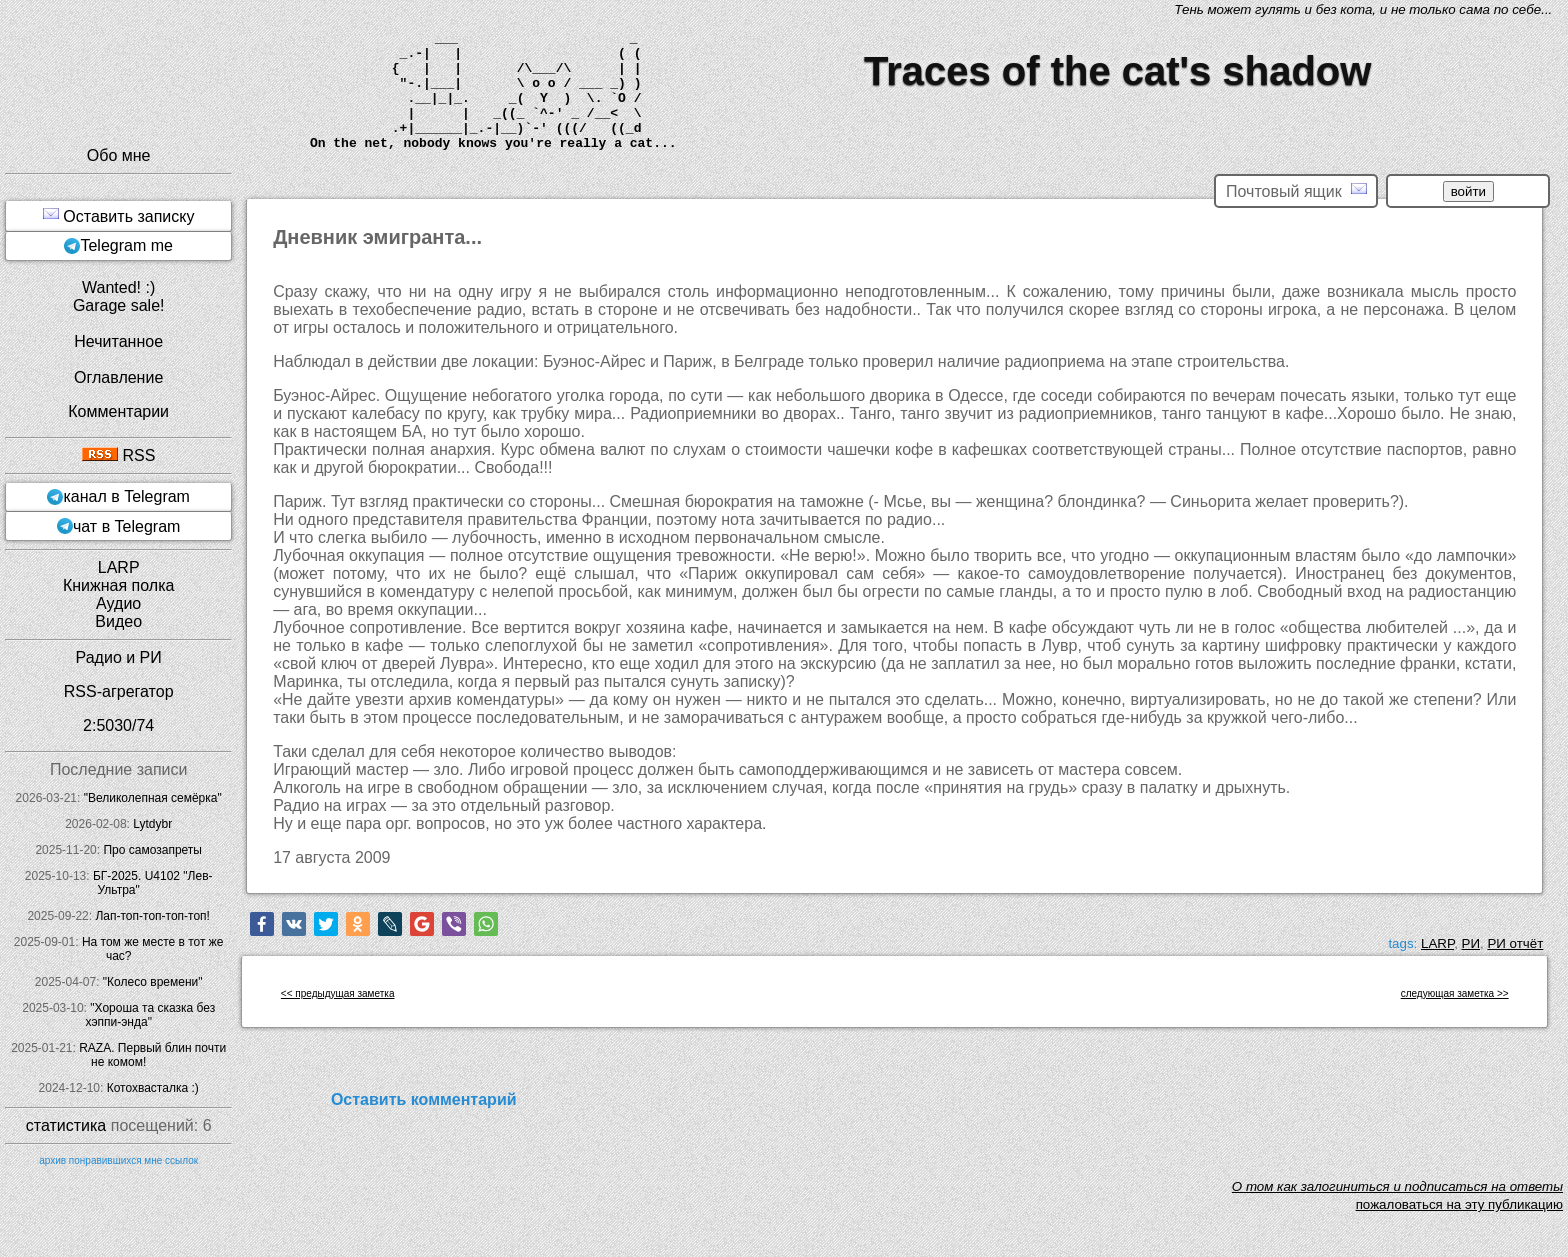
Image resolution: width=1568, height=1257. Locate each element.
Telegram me (126, 245)
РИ (1471, 943)
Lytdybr (152, 824)
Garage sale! (119, 305)
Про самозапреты (152, 850)
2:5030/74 (118, 725)
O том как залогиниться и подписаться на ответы (1397, 1186)
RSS (118, 455)
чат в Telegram (126, 526)
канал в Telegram (126, 496)
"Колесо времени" (153, 982)
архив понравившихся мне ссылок (118, 1160)
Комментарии (118, 411)
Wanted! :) (118, 287)
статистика (66, 1125)
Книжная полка (118, 585)
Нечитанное (118, 341)
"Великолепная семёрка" (153, 798)
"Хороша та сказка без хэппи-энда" (150, 1015)
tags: (1402, 943)
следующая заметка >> (1455, 993)
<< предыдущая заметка (338, 993)
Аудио (118, 603)
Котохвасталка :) (153, 1088)
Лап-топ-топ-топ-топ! (152, 916)
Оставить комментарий (424, 1099)
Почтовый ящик (1296, 190)
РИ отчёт (1515, 943)
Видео (118, 621)
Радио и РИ (119, 657)
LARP (1437, 943)
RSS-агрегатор (119, 691)
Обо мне (119, 155)
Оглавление (118, 377)
